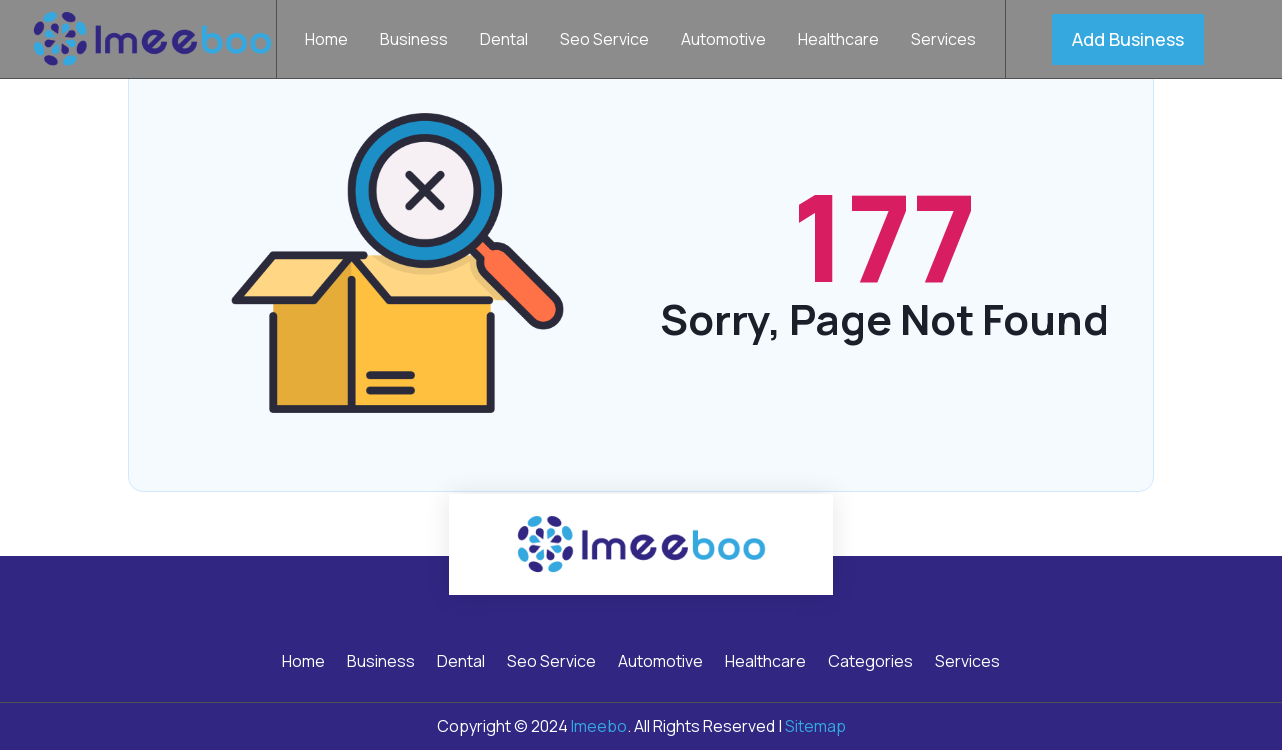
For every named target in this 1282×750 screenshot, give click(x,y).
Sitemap (815, 726)
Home (326, 41)
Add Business (1128, 39)
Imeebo (599, 726)
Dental (504, 41)
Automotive (723, 41)
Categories (870, 663)
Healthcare (838, 41)
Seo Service (604, 41)
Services (943, 41)
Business (414, 41)
